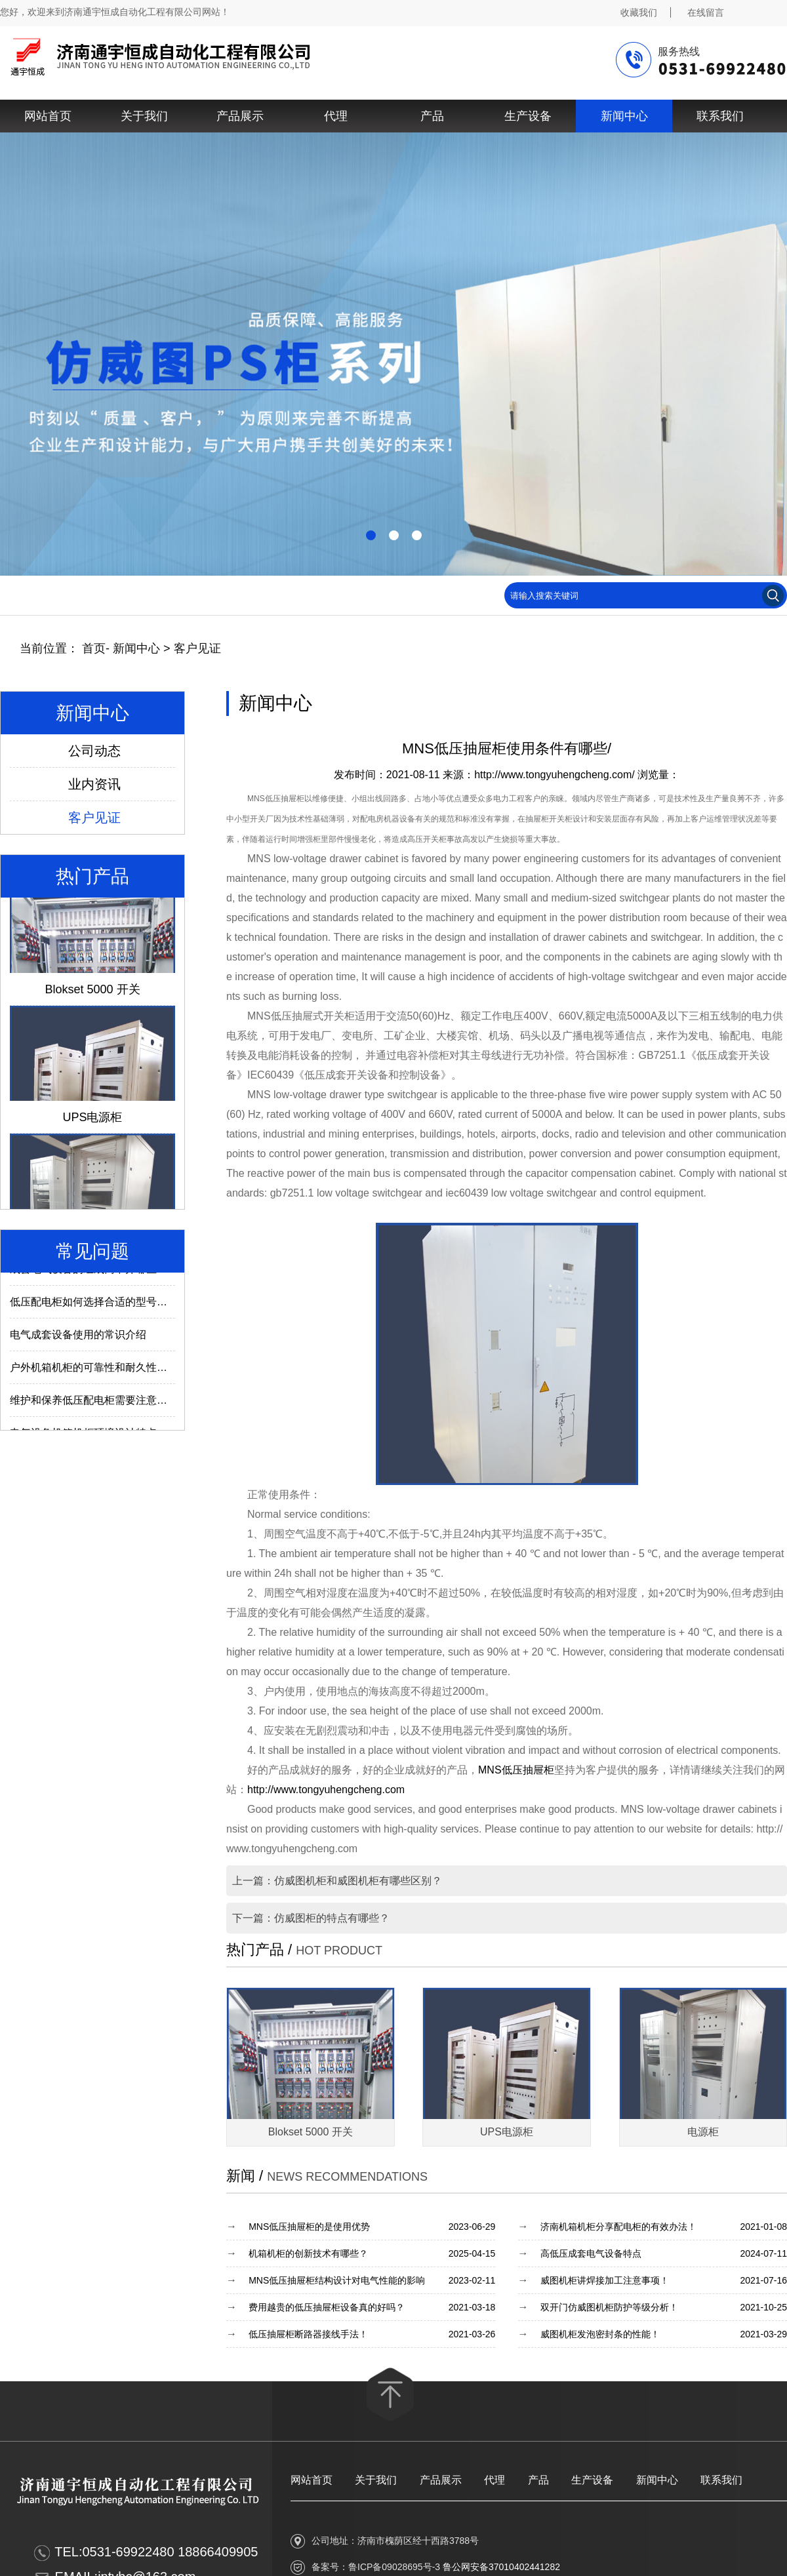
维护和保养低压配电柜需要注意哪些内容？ (109, 1408)
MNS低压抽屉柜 (516, 1769)
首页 (94, 648)
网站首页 (47, 116)
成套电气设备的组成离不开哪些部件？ (99, 1277)
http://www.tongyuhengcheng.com (326, 1789)
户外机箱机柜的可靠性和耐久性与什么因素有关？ (125, 1375)
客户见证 (197, 648)
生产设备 (528, 116)
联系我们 (720, 116)
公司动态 (94, 750)
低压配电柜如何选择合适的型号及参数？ (104, 1310)
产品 (432, 116)
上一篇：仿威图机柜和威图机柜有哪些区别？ (337, 1880)
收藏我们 (638, 12)
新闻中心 (624, 116)
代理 (336, 116)
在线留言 (705, 12)
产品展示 (240, 116)
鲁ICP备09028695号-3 (394, 2567)
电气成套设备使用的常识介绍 (78, 1343)
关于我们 (144, 116)
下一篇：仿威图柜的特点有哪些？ (311, 1918)
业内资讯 (94, 784)
